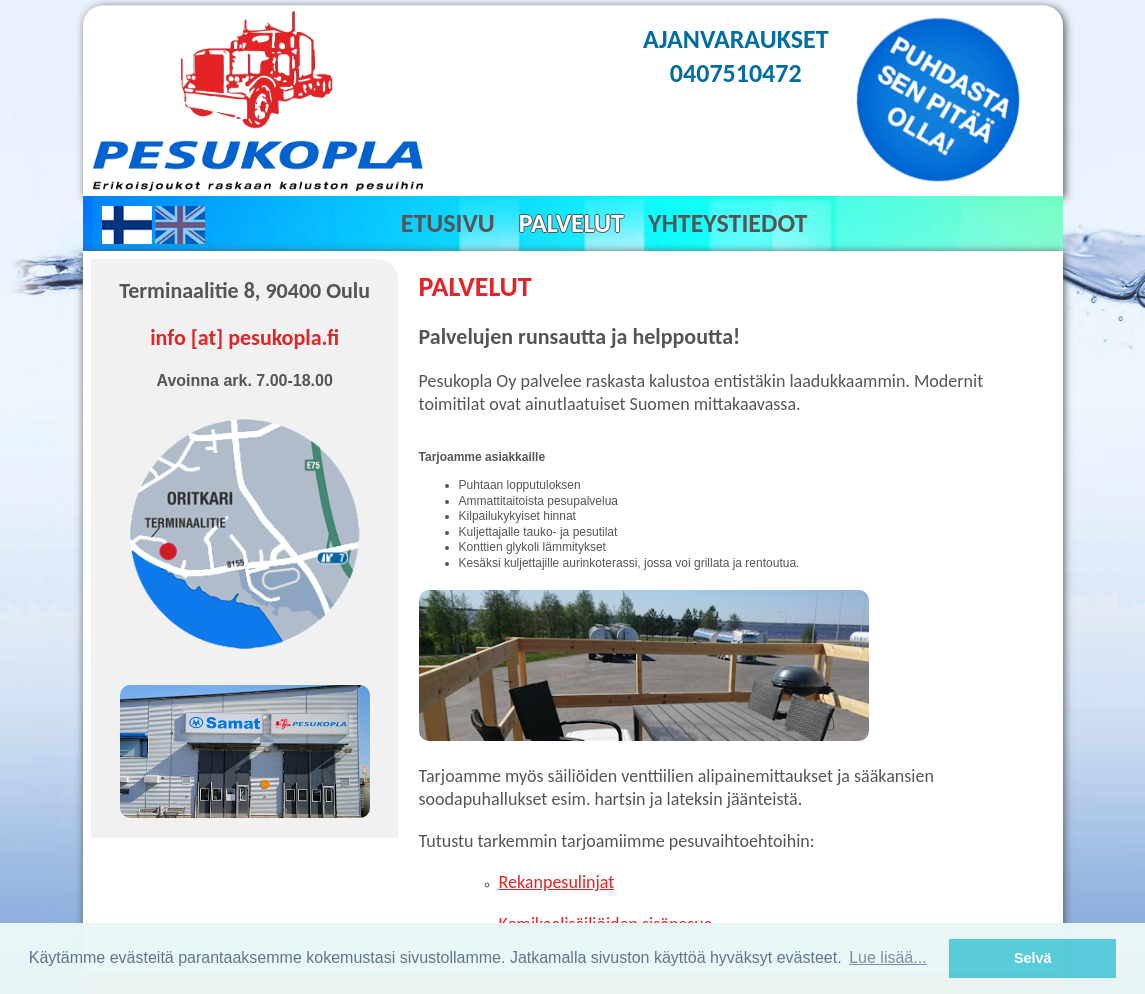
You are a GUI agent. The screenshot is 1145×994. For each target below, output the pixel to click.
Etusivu (448, 223)
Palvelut (571, 223)
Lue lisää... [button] (887, 957)
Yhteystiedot (727, 223)
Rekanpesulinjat (557, 882)
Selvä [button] (1033, 958)
